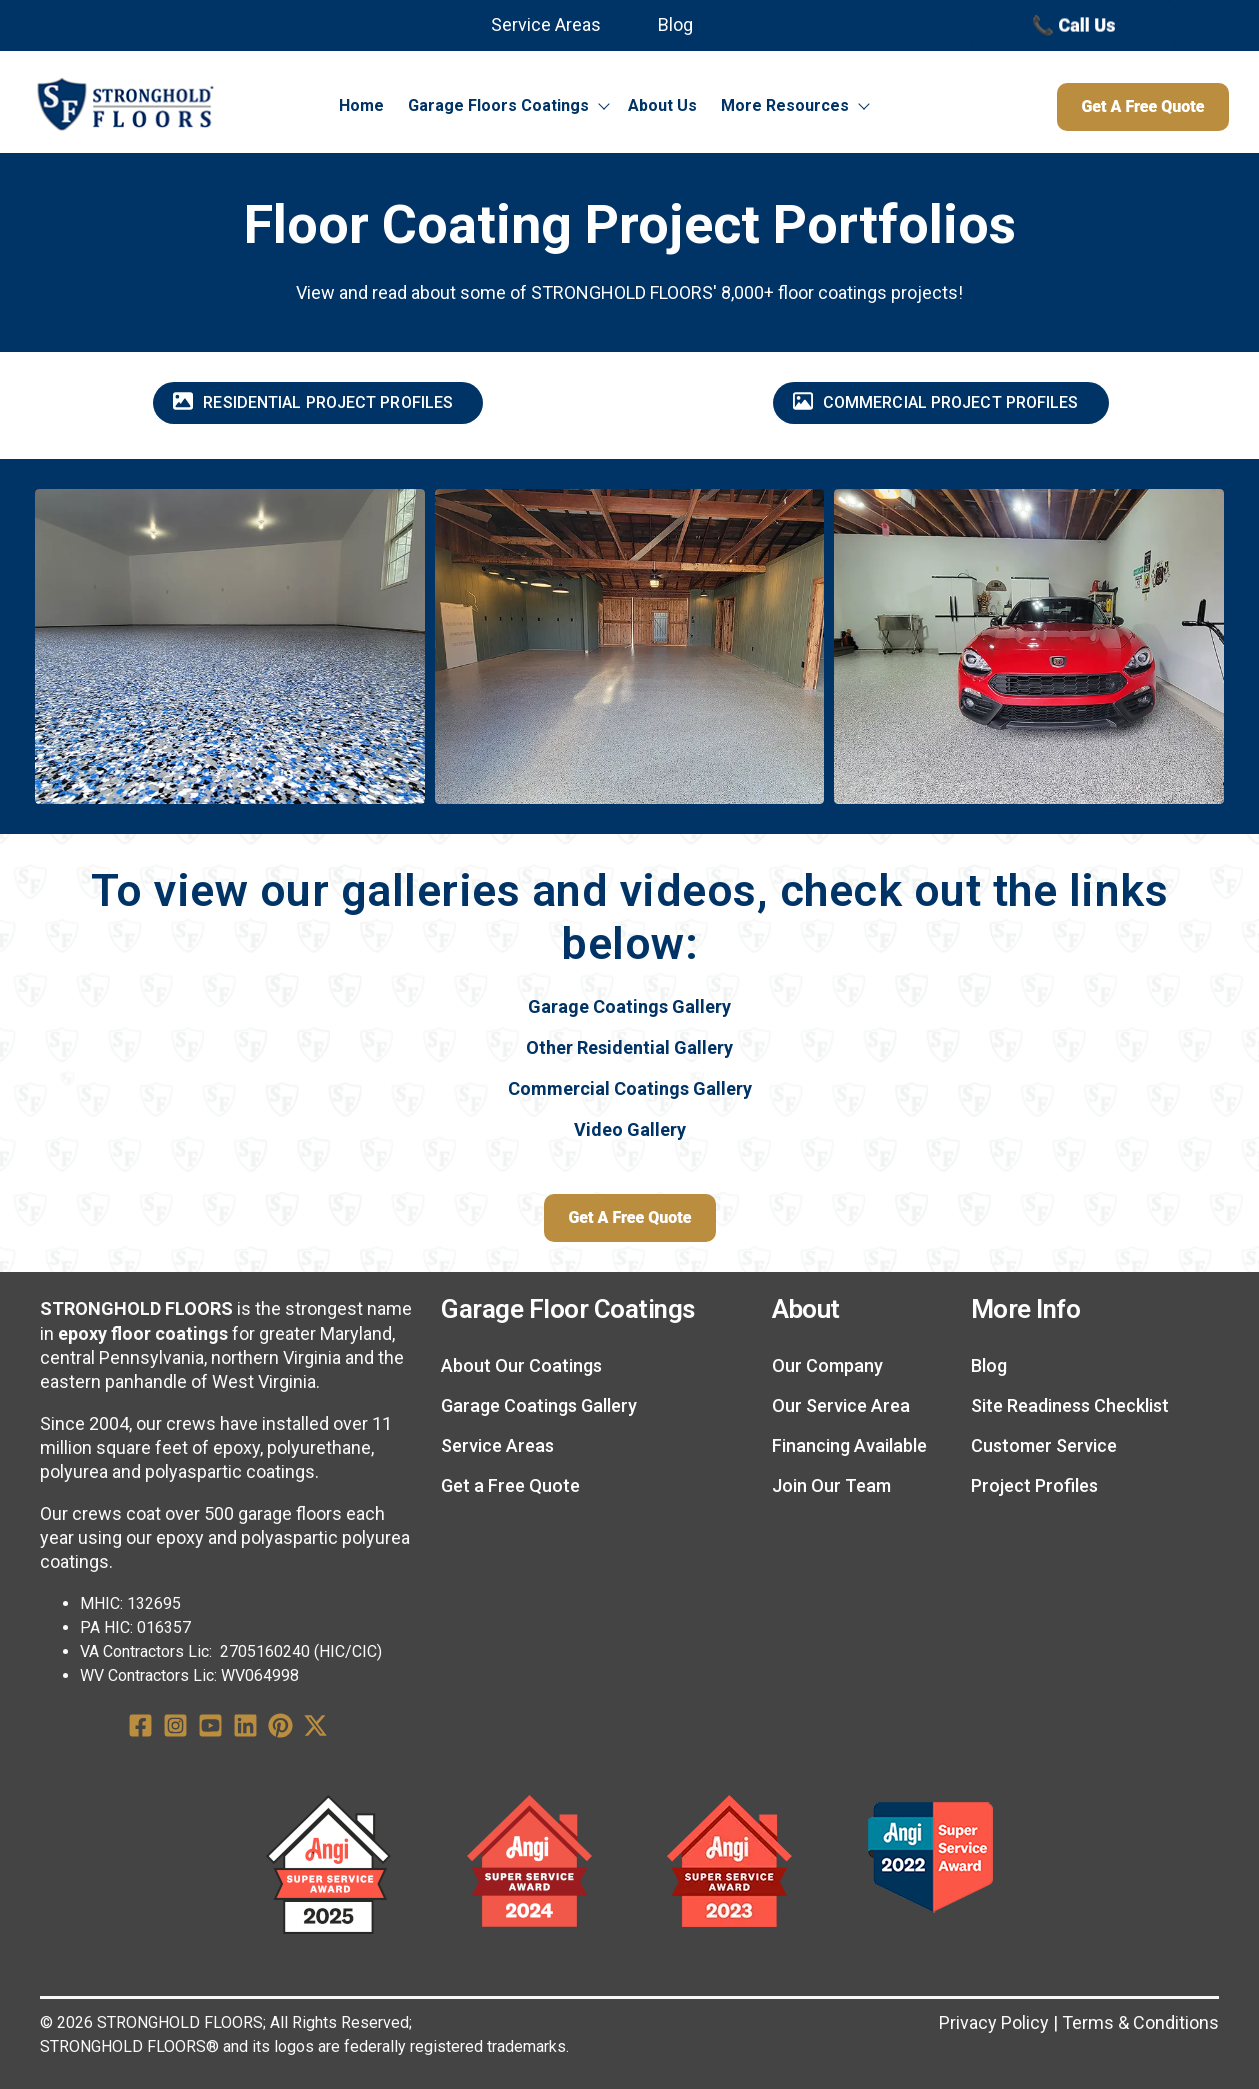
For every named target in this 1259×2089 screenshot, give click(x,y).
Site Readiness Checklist (1070, 1405)
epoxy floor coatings (143, 1333)
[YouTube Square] (210, 1729)
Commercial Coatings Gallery (630, 1088)
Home (361, 105)
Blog (675, 24)
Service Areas (546, 24)
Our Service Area (841, 1405)
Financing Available (849, 1445)
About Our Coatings (521, 1365)
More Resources (785, 105)
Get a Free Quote (510, 1485)
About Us (662, 105)
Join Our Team (831, 1485)
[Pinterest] (280, 1729)
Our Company (827, 1365)
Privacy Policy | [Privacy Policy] (998, 2022)
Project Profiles (1034, 1485)
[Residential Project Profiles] (318, 403)
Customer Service (1044, 1445)
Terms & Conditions (1140, 2022)
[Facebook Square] (140, 1729)
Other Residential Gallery (629, 1047)
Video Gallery (630, 1129)
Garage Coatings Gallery (629, 1006)
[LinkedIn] (245, 1729)
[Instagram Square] (175, 1729)
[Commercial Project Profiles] (941, 403)
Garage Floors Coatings (498, 105)
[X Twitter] (315, 1729)
